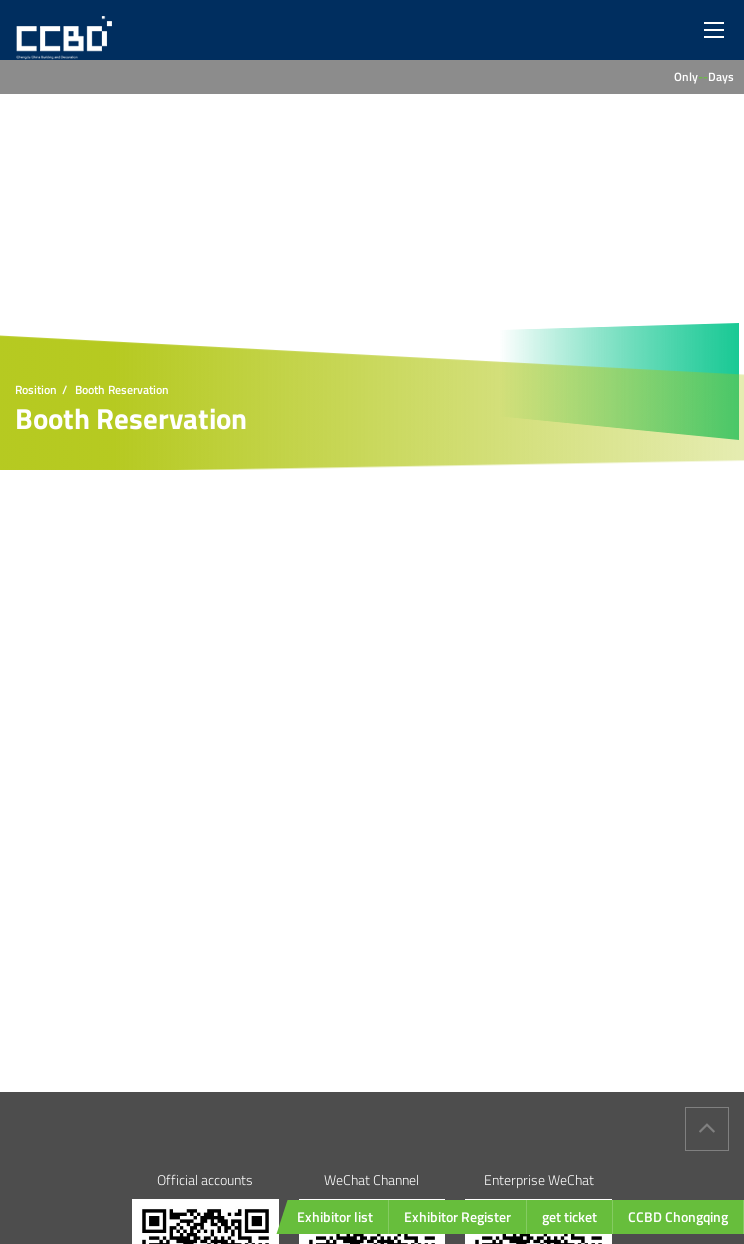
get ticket (569, 1216)
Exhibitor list (335, 1216)
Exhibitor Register (457, 1216)
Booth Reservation (122, 390)
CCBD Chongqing (678, 1216)
